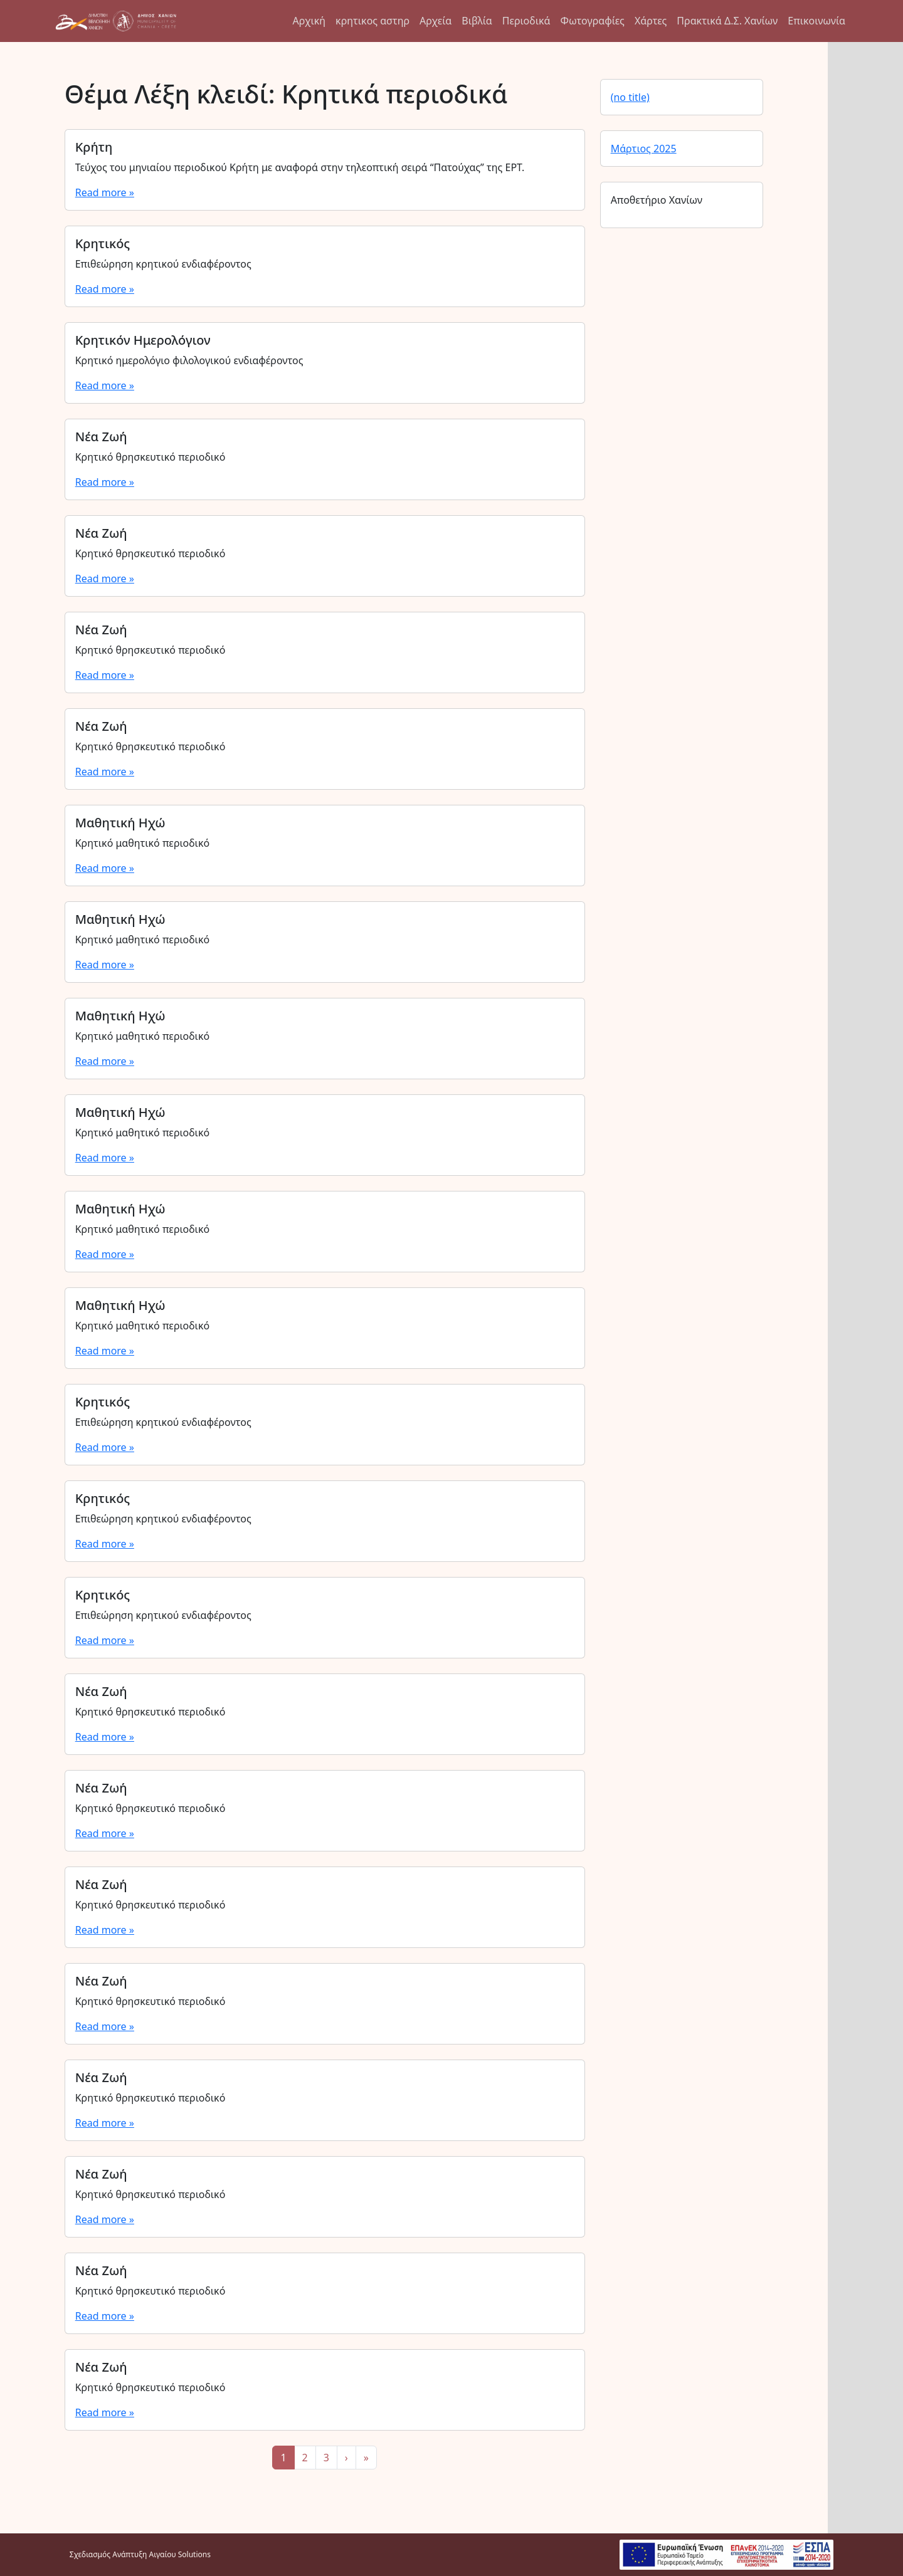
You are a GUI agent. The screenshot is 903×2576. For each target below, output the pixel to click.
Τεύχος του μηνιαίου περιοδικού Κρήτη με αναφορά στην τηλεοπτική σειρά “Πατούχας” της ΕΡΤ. (300, 167)
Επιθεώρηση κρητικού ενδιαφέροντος (163, 264)
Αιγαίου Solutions (180, 2554)
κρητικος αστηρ (372, 21)
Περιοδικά (526, 21)
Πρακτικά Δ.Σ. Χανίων (727, 21)
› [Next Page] (346, 2457)
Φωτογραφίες (592, 21)
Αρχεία (436, 21)
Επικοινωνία (816, 21)
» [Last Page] (366, 2457)
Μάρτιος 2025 (644, 148)
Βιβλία (477, 21)
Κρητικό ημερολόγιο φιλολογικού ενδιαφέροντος (189, 360)
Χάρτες (651, 21)
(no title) (630, 97)
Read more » (104, 192)
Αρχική (309, 21)
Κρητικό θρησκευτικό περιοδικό (150, 457)
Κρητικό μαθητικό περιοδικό (142, 843)
